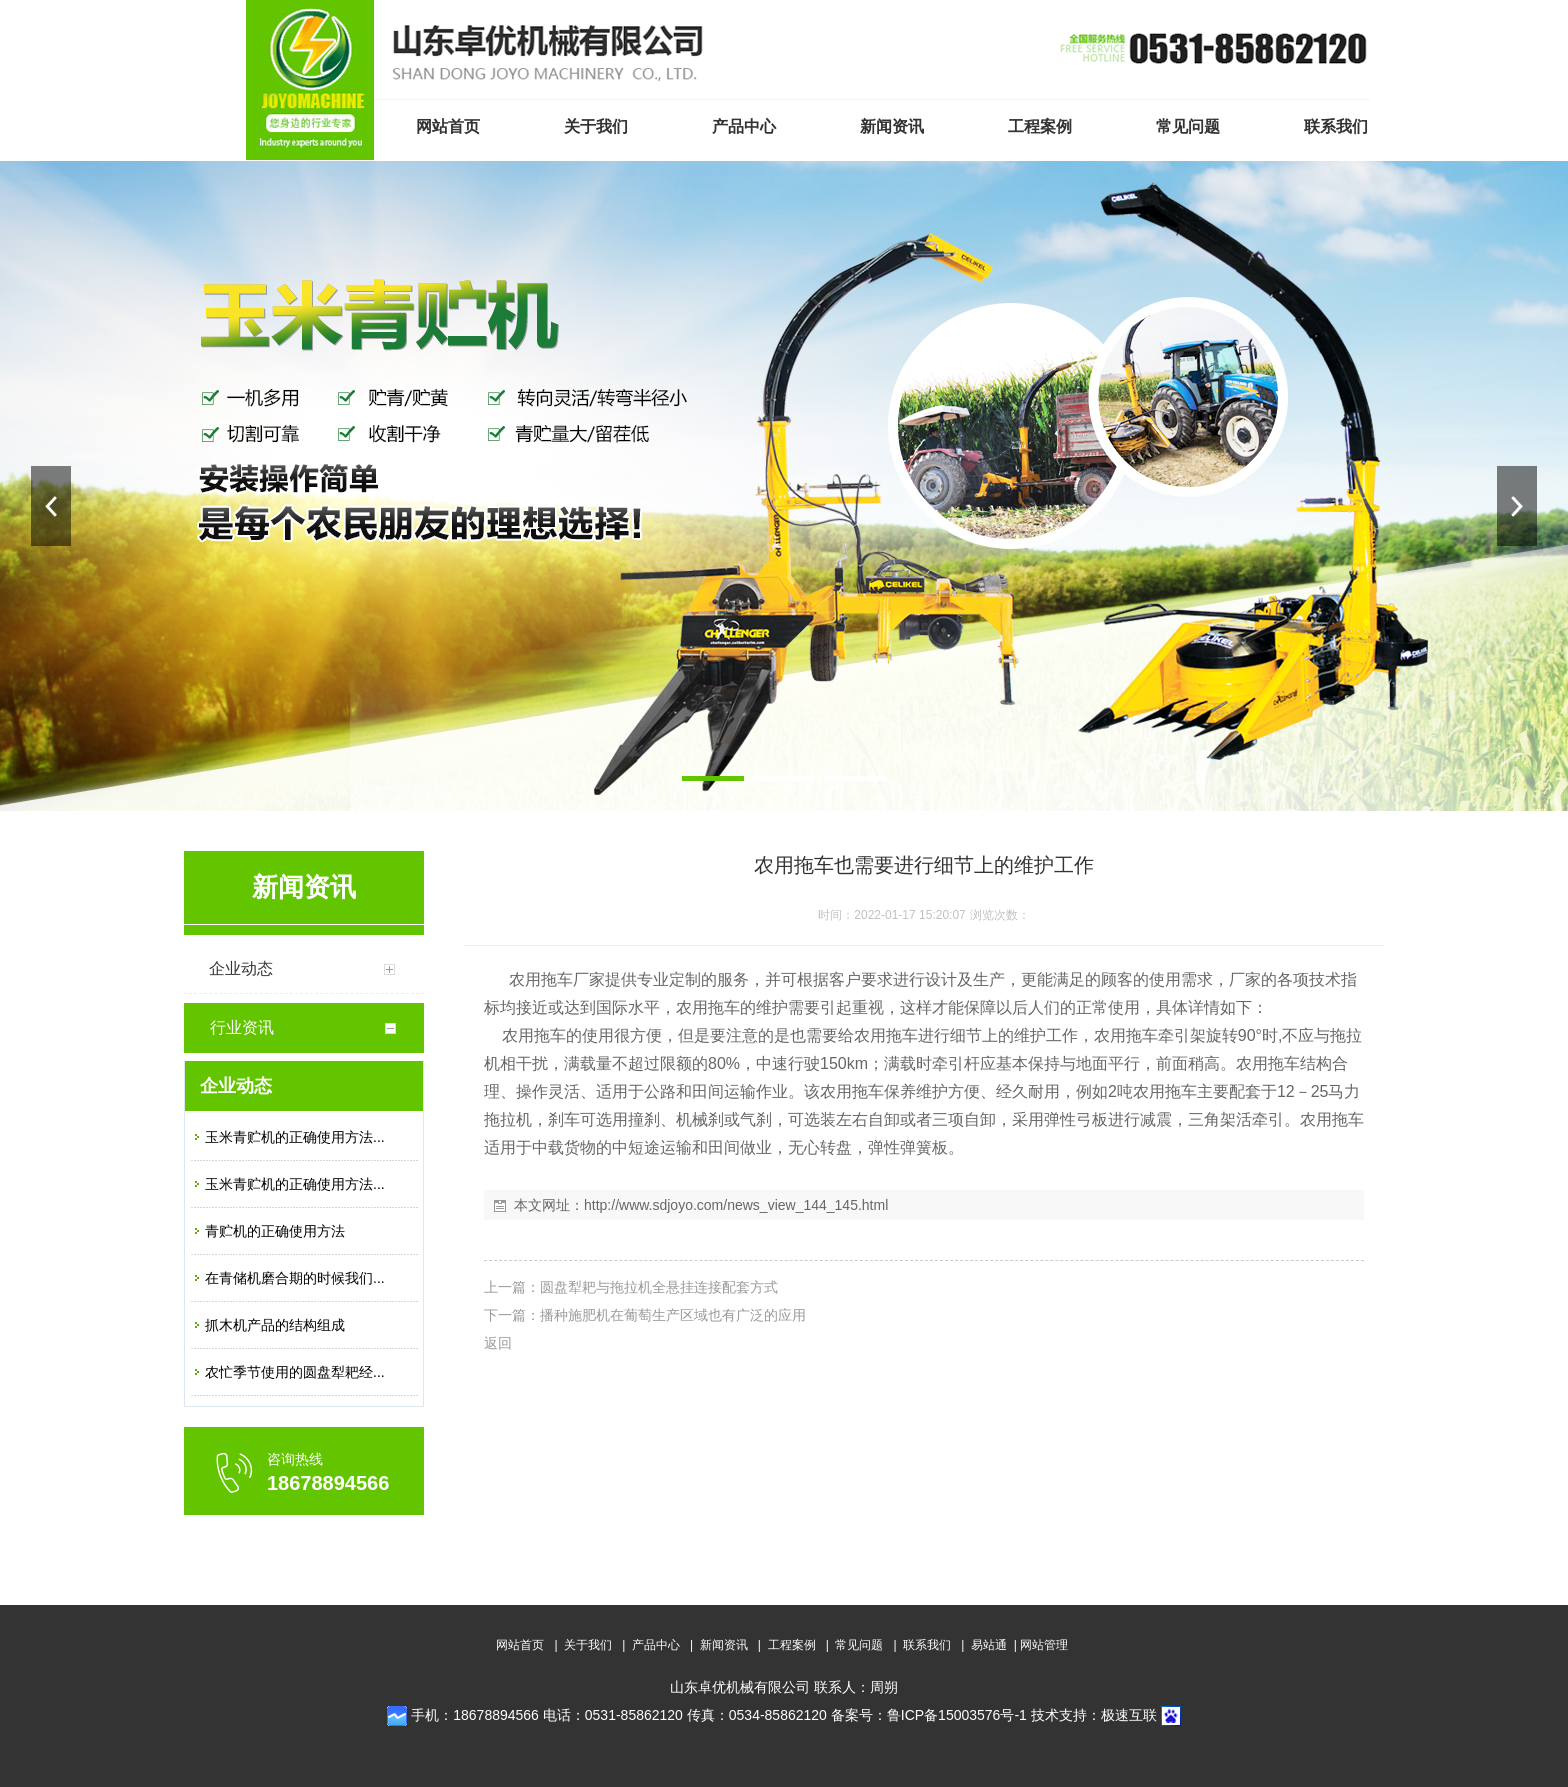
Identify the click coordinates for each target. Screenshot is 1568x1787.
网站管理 (1044, 1645)
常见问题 (859, 1645)
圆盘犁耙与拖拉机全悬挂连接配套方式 (659, 1287)
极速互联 (1129, 1715)
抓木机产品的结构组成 (275, 1325)
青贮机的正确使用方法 (275, 1231)
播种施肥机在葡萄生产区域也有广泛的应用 (673, 1315)
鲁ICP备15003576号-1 (957, 1715)
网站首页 (520, 1645)
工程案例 (792, 1645)
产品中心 (656, 1645)
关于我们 (588, 1645)
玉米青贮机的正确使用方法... (295, 1137)
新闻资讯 (724, 1645)
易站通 (995, 1645)
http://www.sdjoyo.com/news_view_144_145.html (736, 1205)
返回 (498, 1343)
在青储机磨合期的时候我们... (295, 1278)
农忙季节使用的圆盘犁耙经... (295, 1372)
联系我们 (927, 1645)
